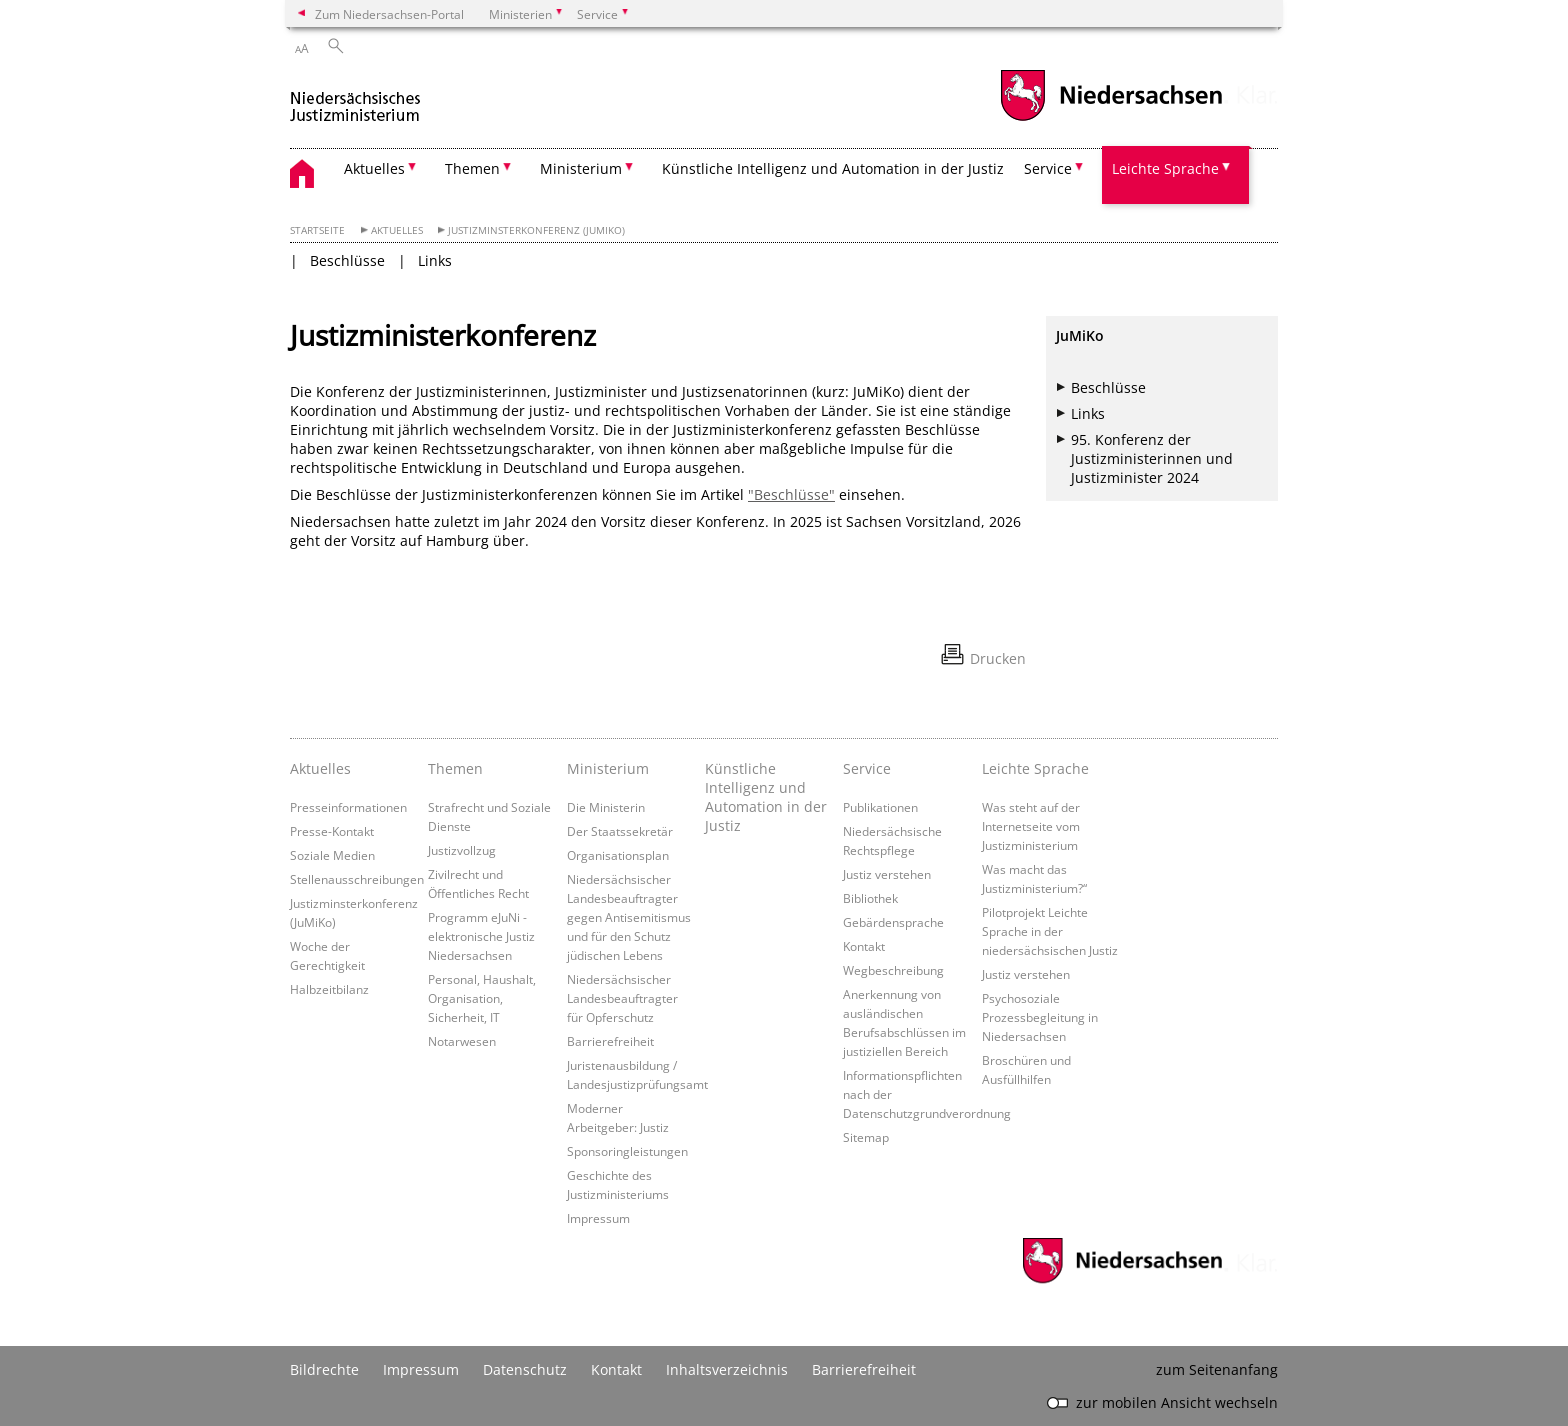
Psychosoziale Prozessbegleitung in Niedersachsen (1040, 1017)
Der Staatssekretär (620, 831)
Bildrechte (324, 1369)
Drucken (998, 658)
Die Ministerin (606, 807)
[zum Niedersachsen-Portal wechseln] (1111, 118)
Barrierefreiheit (610, 1041)
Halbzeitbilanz (329, 989)
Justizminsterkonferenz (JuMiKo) (536, 230)
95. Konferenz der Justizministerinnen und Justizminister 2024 (1152, 458)
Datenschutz (525, 1369)
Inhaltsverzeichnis (727, 1369)
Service (867, 768)
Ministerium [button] (581, 168)
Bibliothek (870, 898)
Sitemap (866, 1137)
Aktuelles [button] (374, 168)
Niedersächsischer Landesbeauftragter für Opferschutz (622, 998)
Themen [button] (472, 168)
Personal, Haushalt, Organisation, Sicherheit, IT (482, 998)
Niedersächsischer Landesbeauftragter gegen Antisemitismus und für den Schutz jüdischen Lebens (629, 917)
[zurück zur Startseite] (355, 98)
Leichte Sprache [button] (1165, 168)
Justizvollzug (462, 850)
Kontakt (864, 946)
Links (435, 260)
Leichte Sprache (1035, 768)
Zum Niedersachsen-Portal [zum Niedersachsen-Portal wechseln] (389, 14)
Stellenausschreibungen (357, 879)
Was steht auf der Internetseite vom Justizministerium (1031, 826)
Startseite (317, 230)
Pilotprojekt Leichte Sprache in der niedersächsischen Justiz (1050, 931)
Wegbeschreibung (893, 970)
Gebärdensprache (893, 922)
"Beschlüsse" (791, 494)
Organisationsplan (618, 855)
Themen (455, 768)
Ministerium (608, 768)
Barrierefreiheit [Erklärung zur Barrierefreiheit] (864, 1369)
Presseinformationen (348, 807)
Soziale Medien (332, 855)
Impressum (598, 1218)
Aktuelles (397, 230)
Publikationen (880, 807)
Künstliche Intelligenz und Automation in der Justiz (833, 168)
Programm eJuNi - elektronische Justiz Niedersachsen (481, 936)
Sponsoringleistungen (627, 1151)
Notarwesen (462, 1041)
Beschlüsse (347, 260)
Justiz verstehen (887, 874)
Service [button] (1048, 168)
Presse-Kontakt (332, 831)
